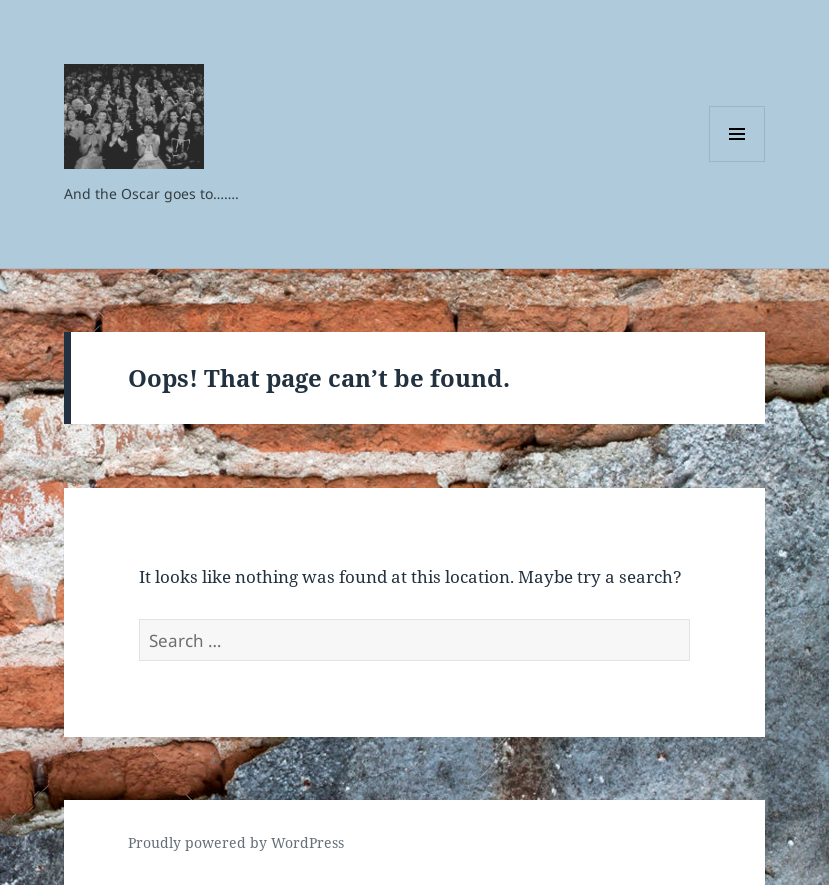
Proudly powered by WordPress (236, 842)
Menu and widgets (737, 161)
